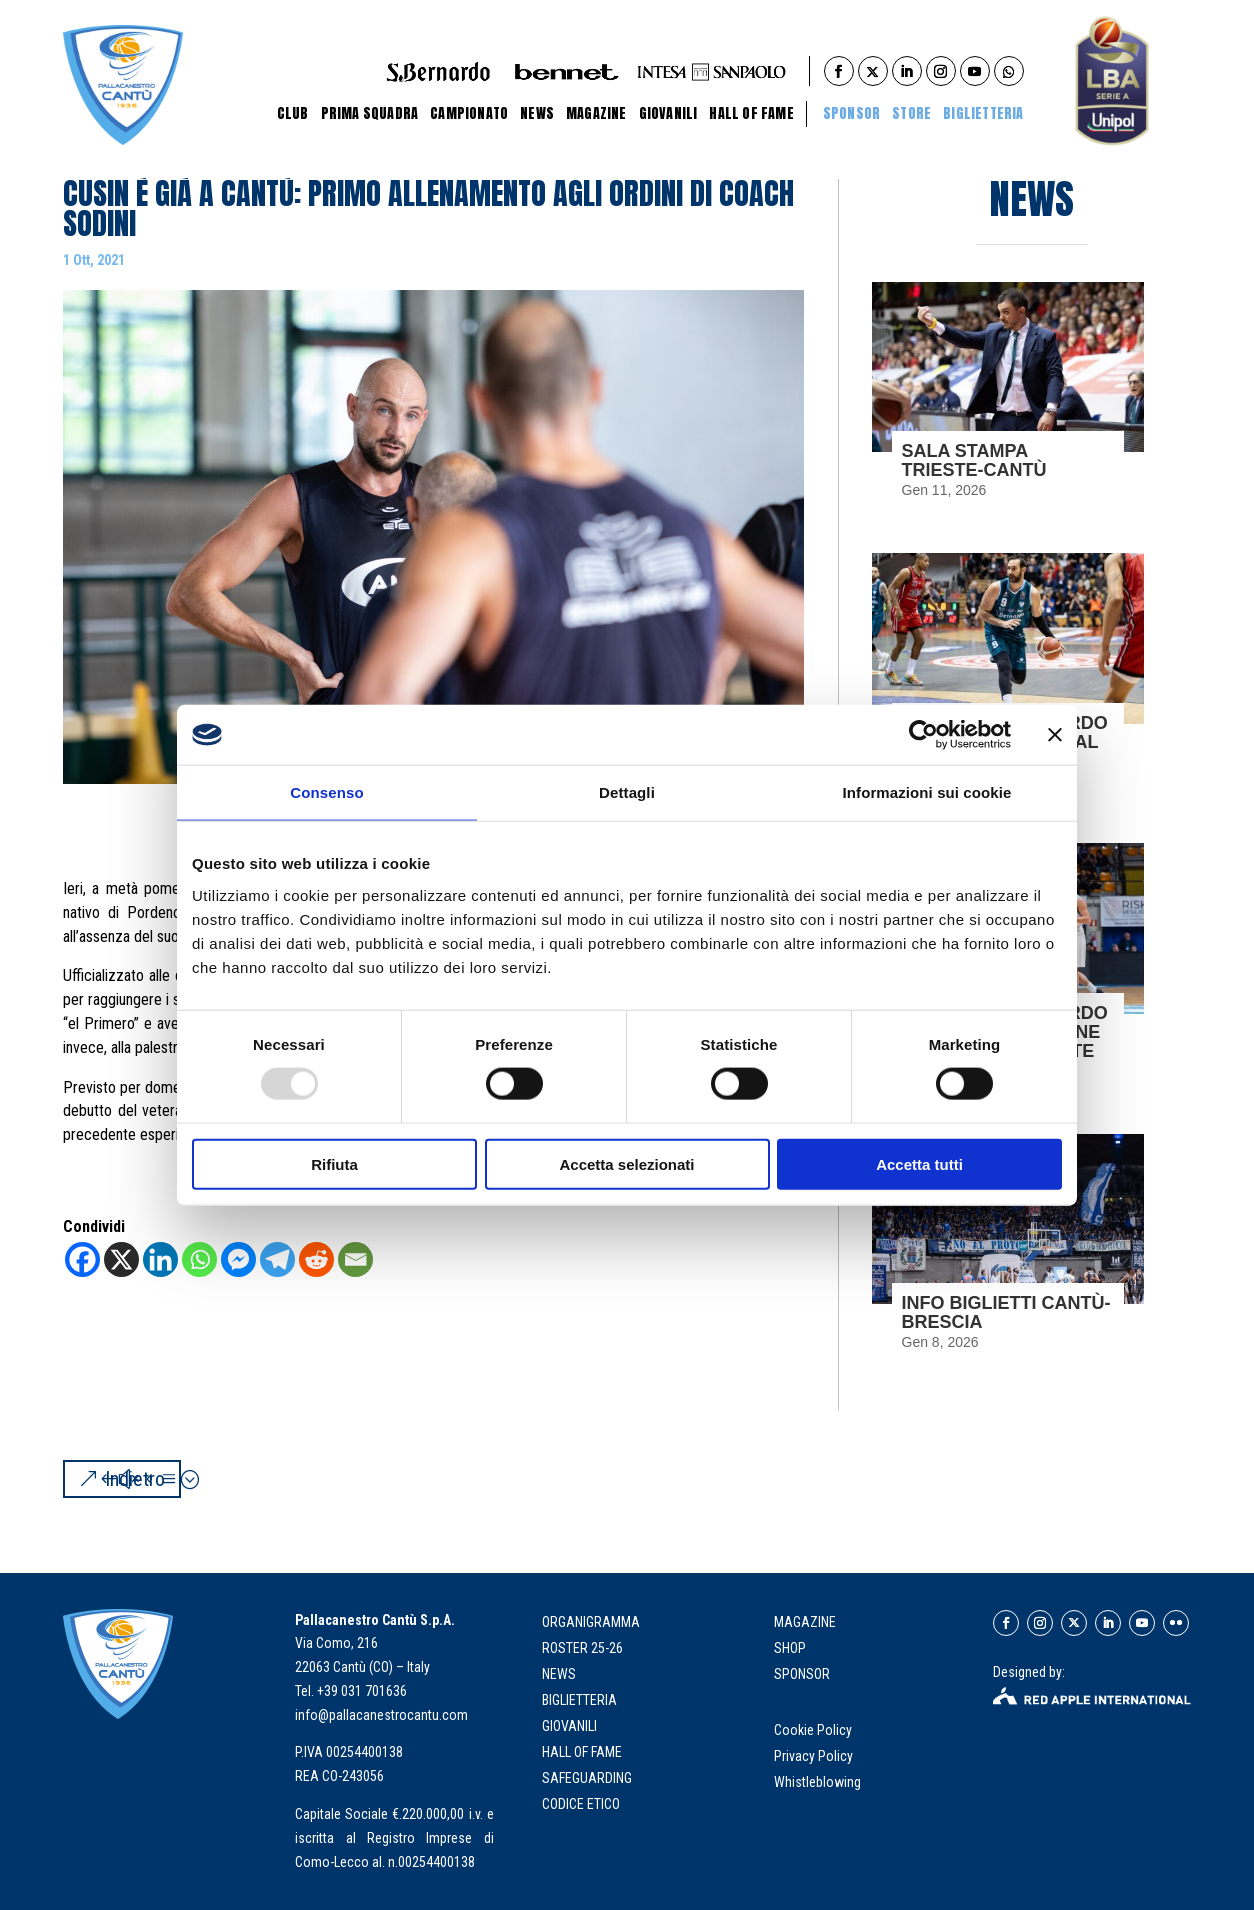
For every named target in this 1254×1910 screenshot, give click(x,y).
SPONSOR (802, 1674)
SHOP (790, 1648)
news (559, 1674)
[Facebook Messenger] (238, 1259)
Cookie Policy (814, 1730)
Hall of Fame (751, 113)
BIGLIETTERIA (983, 113)
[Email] (355, 1259)
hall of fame (582, 1752)
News (537, 113)
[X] (121, 1259)
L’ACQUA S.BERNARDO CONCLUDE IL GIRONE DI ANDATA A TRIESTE (1005, 1032)
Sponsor (851, 113)
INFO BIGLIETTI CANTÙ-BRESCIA (1006, 1312)
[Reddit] (316, 1259)
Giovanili (668, 113)
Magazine (596, 113)
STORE (911, 113)
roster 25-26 (582, 1648)
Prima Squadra (370, 113)
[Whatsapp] (199, 1259)
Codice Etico (581, 1804)
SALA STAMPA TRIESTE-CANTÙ (974, 460)
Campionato (469, 113)
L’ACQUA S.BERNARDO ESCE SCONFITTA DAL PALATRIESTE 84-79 (1005, 742)
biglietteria (579, 1700)
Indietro (135, 1479)
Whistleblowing (817, 1782)
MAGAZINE (805, 1622)
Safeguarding (587, 1778)
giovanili (569, 1726)
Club (293, 113)
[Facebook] (82, 1259)
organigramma (591, 1622)
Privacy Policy (815, 1756)
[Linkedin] (160, 1259)
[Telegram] (277, 1259)
